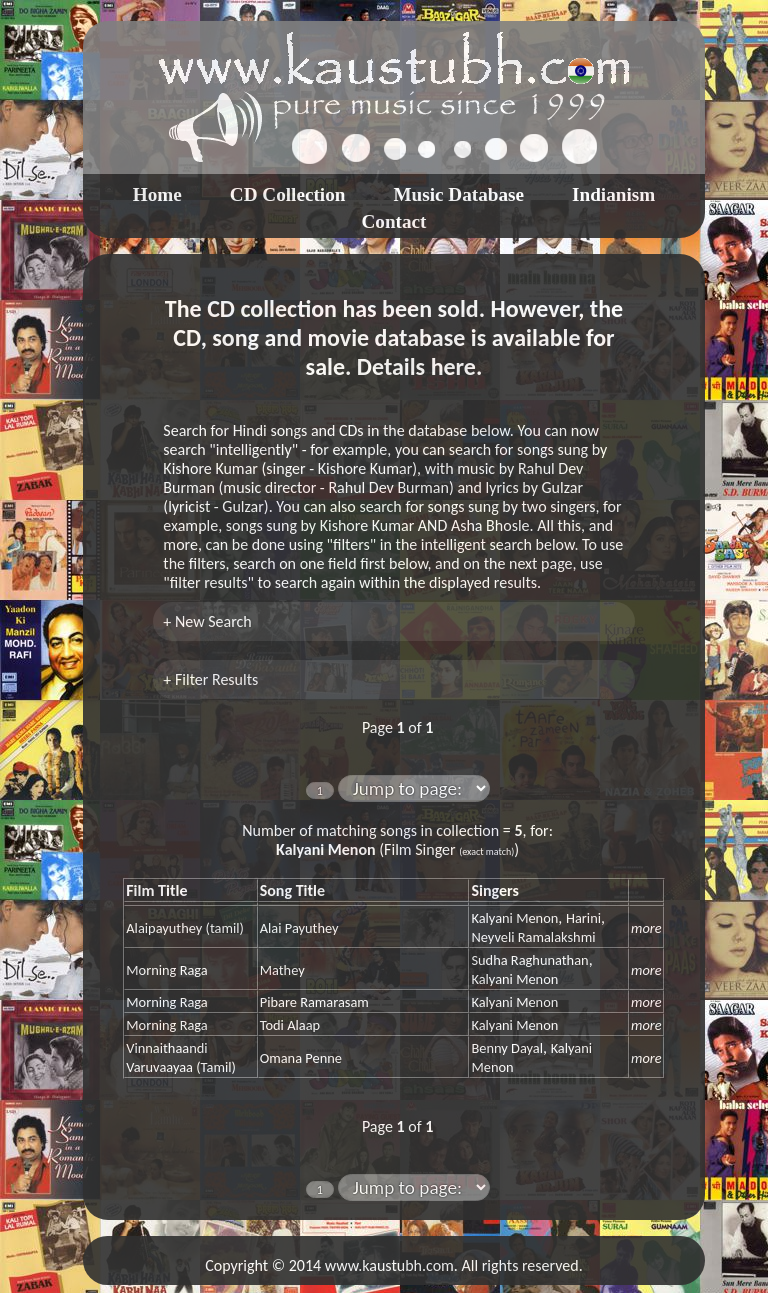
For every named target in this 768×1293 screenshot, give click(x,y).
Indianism (613, 194)
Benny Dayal (507, 1048)
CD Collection (288, 194)
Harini (583, 918)
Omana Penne (301, 1058)
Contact (393, 221)
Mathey (282, 970)
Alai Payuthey (299, 928)
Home (157, 194)
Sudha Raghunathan (529, 960)
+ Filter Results (210, 679)
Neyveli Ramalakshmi (533, 937)
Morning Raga (166, 970)
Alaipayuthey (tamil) (185, 928)
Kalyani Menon (514, 918)
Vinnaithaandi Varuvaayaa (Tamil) (181, 1057)
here (453, 366)
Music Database (458, 194)
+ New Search (207, 621)
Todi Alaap (290, 1025)
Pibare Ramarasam (314, 1002)
